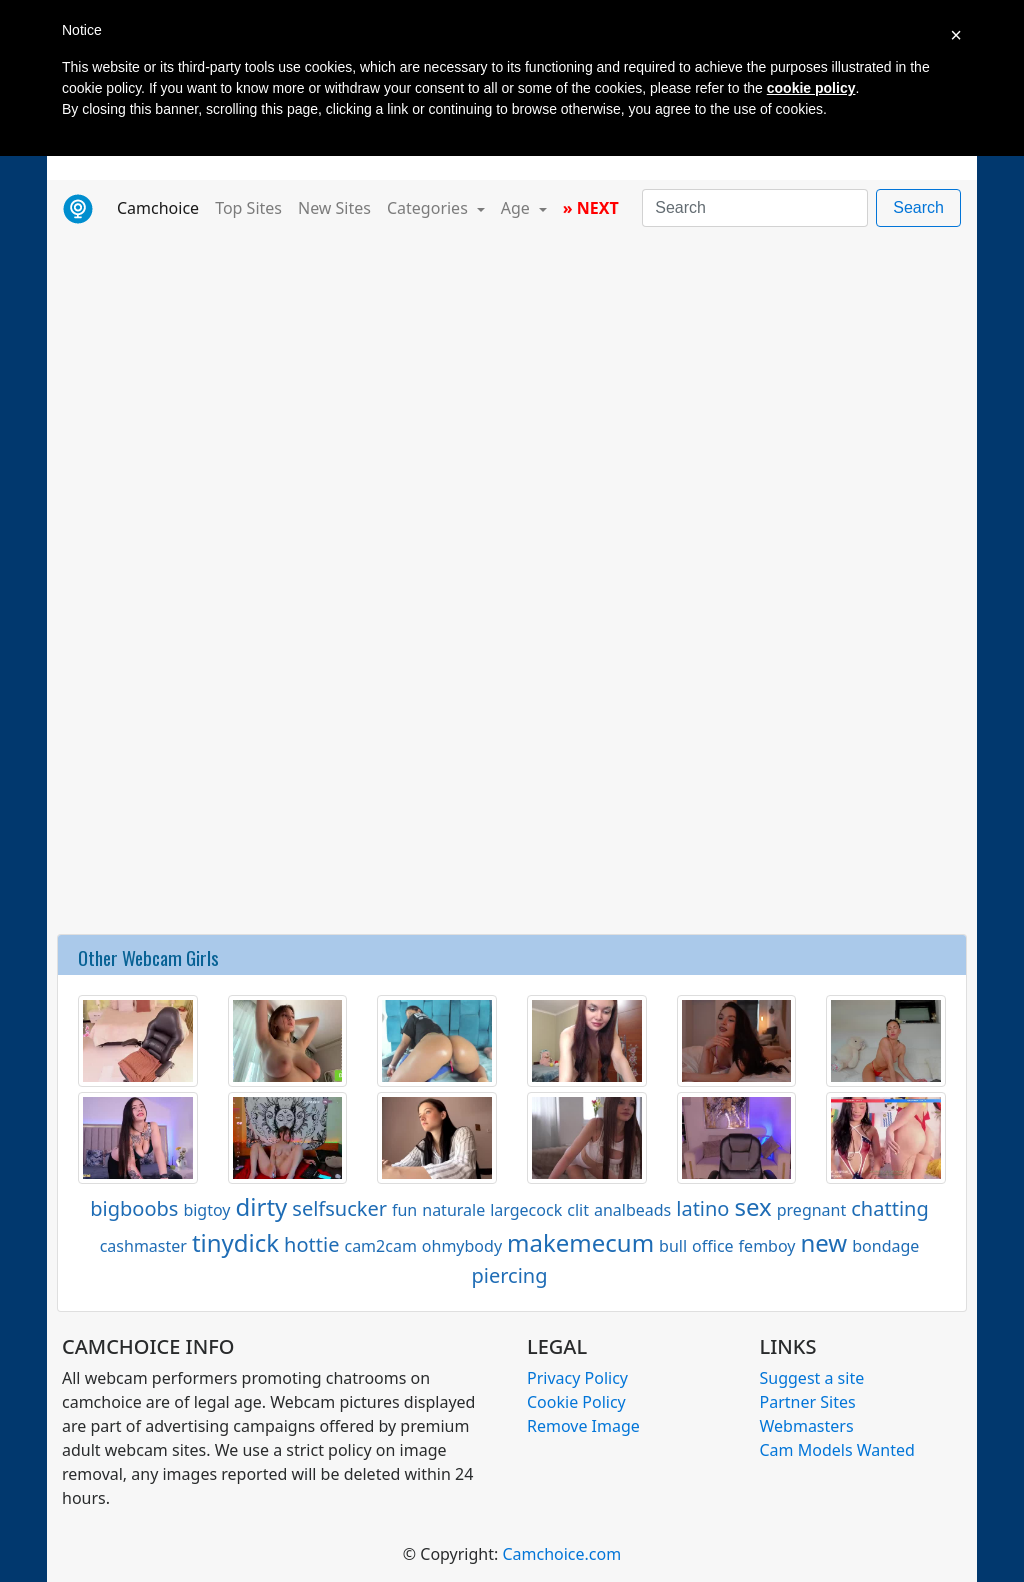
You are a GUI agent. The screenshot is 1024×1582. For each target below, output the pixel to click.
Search (918, 207)
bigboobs (134, 1208)
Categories (429, 208)
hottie (311, 1244)
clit (578, 1210)
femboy (767, 1246)
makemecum (580, 1242)
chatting (889, 1208)
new (823, 1242)
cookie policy (811, 88)
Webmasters (807, 1426)
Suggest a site (812, 1378)
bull (673, 1246)
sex (752, 1206)
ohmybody (462, 1246)
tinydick (235, 1242)
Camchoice (162, 207)
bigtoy (206, 1210)
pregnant (812, 1210)
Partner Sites (808, 1402)
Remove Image (583, 1426)
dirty (262, 1206)
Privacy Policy (577, 1378)
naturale (453, 1210)
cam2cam (380, 1246)
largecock (526, 1210)
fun (404, 1210)
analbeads (632, 1210)
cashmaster (143, 1246)
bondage (885, 1246)
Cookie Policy (576, 1402)
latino (702, 1208)
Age (517, 208)
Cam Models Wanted (837, 1450)
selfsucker (339, 1208)
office (713, 1246)
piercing (509, 1275)
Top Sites (248, 208)
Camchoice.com (561, 1554)
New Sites (334, 208)
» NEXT (591, 208)
